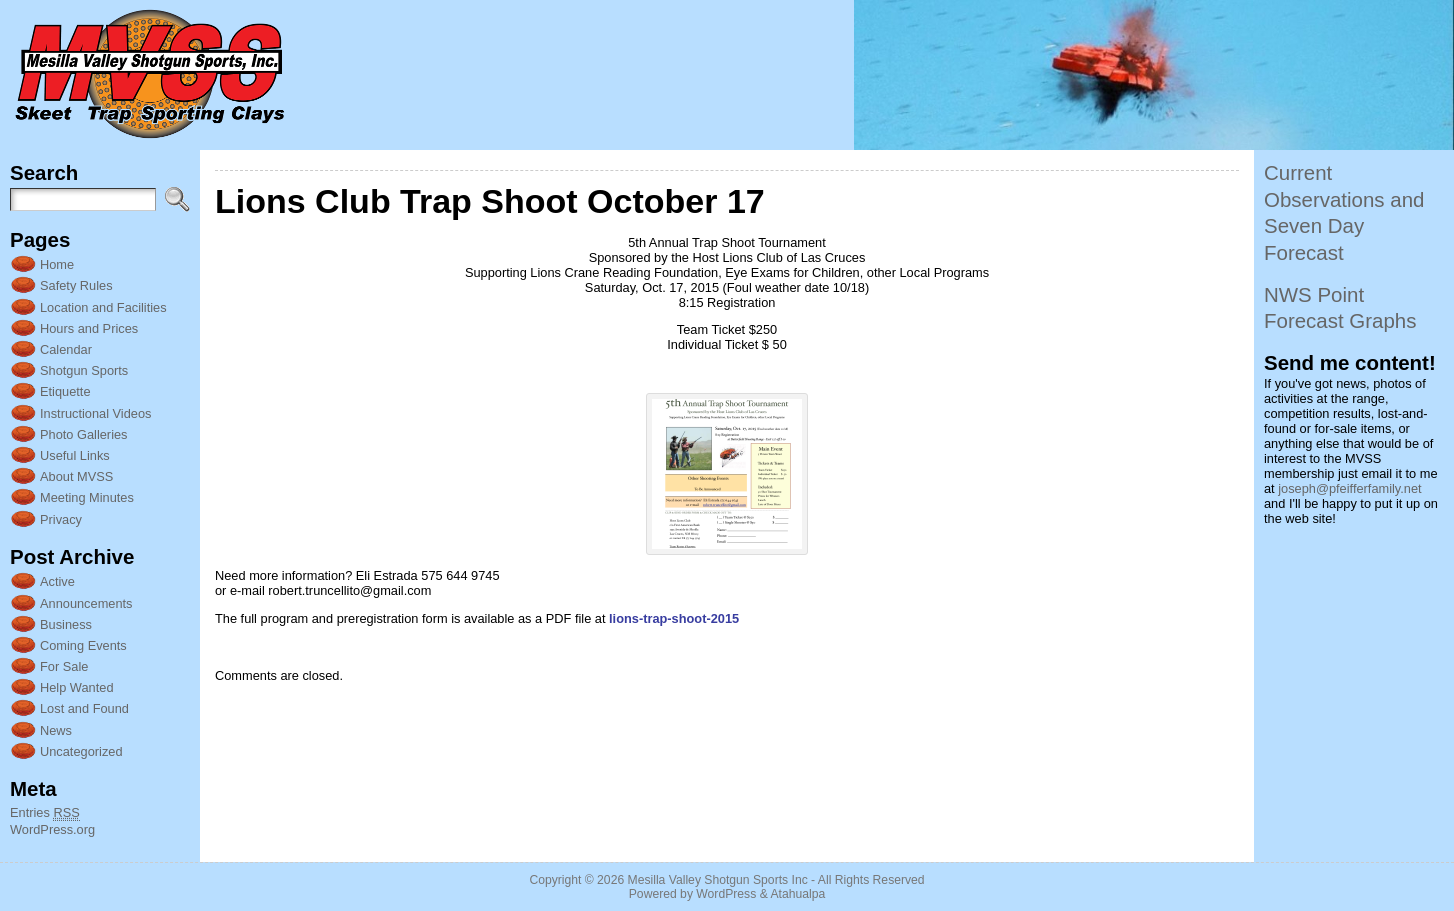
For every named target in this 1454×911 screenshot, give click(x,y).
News (56, 730)
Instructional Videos (95, 413)
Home (57, 264)
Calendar (66, 349)
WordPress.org (52, 829)
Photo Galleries (84, 434)
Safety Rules (76, 285)
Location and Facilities (103, 307)
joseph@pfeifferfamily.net (1349, 488)
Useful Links (75, 455)
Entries (45, 813)
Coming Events (83, 645)
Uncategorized (81, 751)
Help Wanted (77, 687)
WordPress (726, 894)
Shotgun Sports (84, 370)
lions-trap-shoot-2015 (674, 618)
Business (66, 624)
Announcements (86, 603)
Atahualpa (797, 894)
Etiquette (65, 391)
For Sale (64, 666)
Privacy (61, 519)
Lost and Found (84, 708)
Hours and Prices (89, 328)
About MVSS (76, 476)
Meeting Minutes (87, 497)
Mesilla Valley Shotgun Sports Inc (718, 880)
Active (57, 581)
